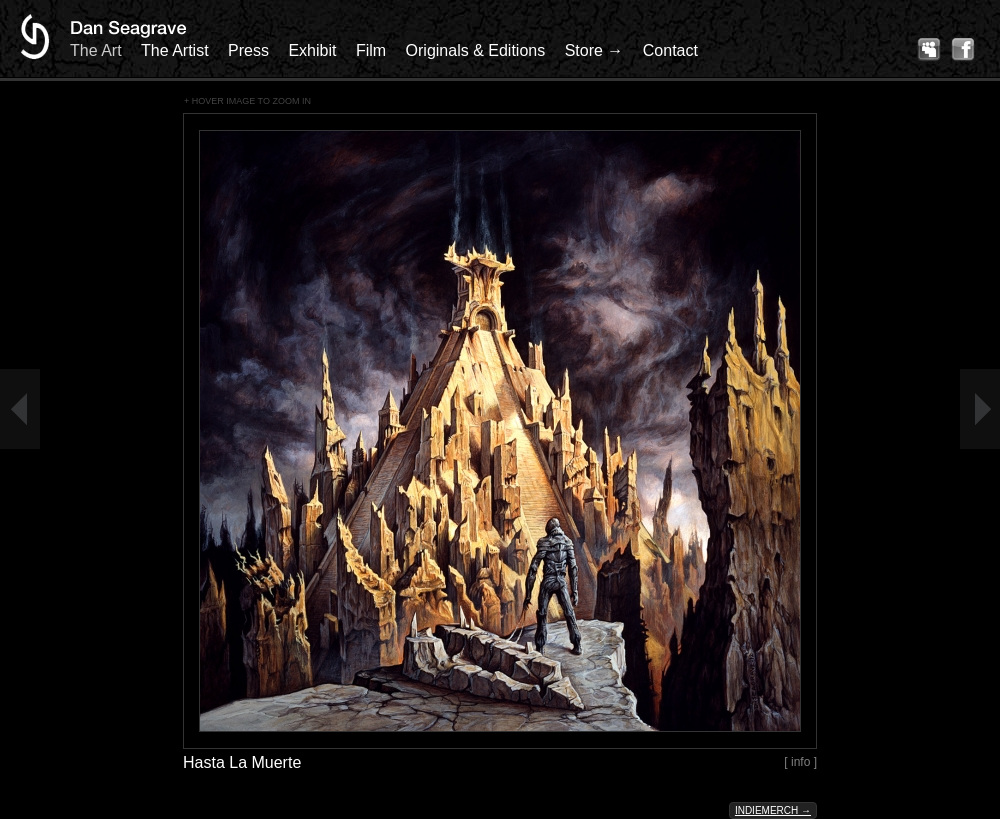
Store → (594, 50)
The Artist (175, 50)
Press (248, 50)
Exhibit (312, 50)
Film (371, 50)
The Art (96, 50)
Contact (670, 50)
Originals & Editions (476, 50)
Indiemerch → (773, 810)
